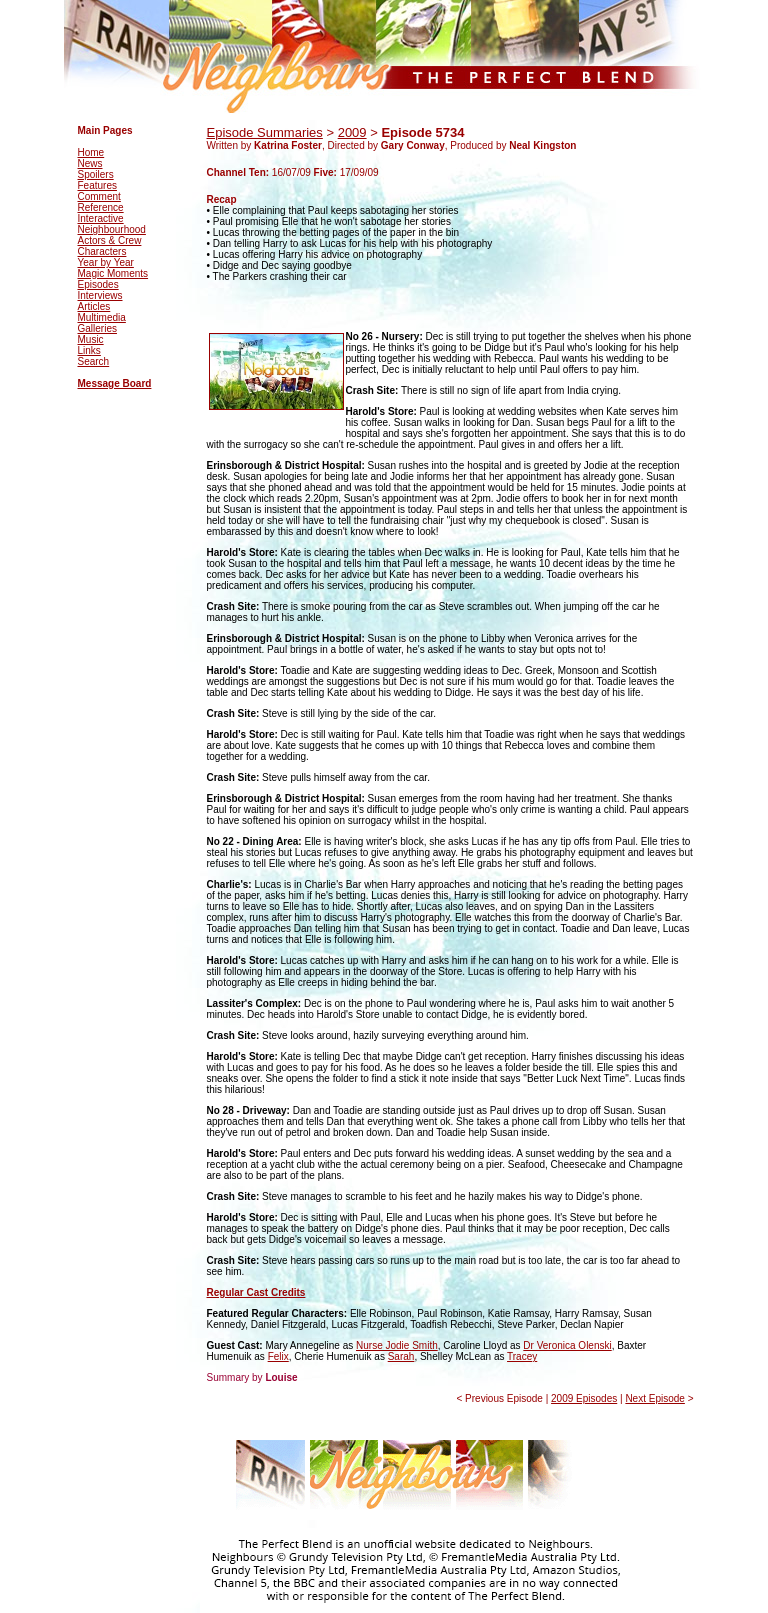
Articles (94, 306)
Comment (99, 196)
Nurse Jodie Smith (397, 1345)
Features (97, 185)
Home (91, 152)
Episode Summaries (265, 132)
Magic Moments (113, 273)
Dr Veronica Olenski (567, 1345)
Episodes (98, 284)
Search (94, 361)
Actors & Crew (110, 240)
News (90, 163)
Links (89, 350)
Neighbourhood (112, 229)
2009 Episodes (584, 1398)
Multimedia (102, 317)
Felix (278, 1356)
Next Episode (654, 1398)
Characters (102, 251)
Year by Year (106, 262)
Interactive (101, 218)
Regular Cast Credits (256, 1292)
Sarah (401, 1356)
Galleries (97, 328)
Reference (101, 207)
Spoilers (96, 174)
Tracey (522, 1356)
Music (91, 339)
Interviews (100, 295)
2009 (352, 132)
